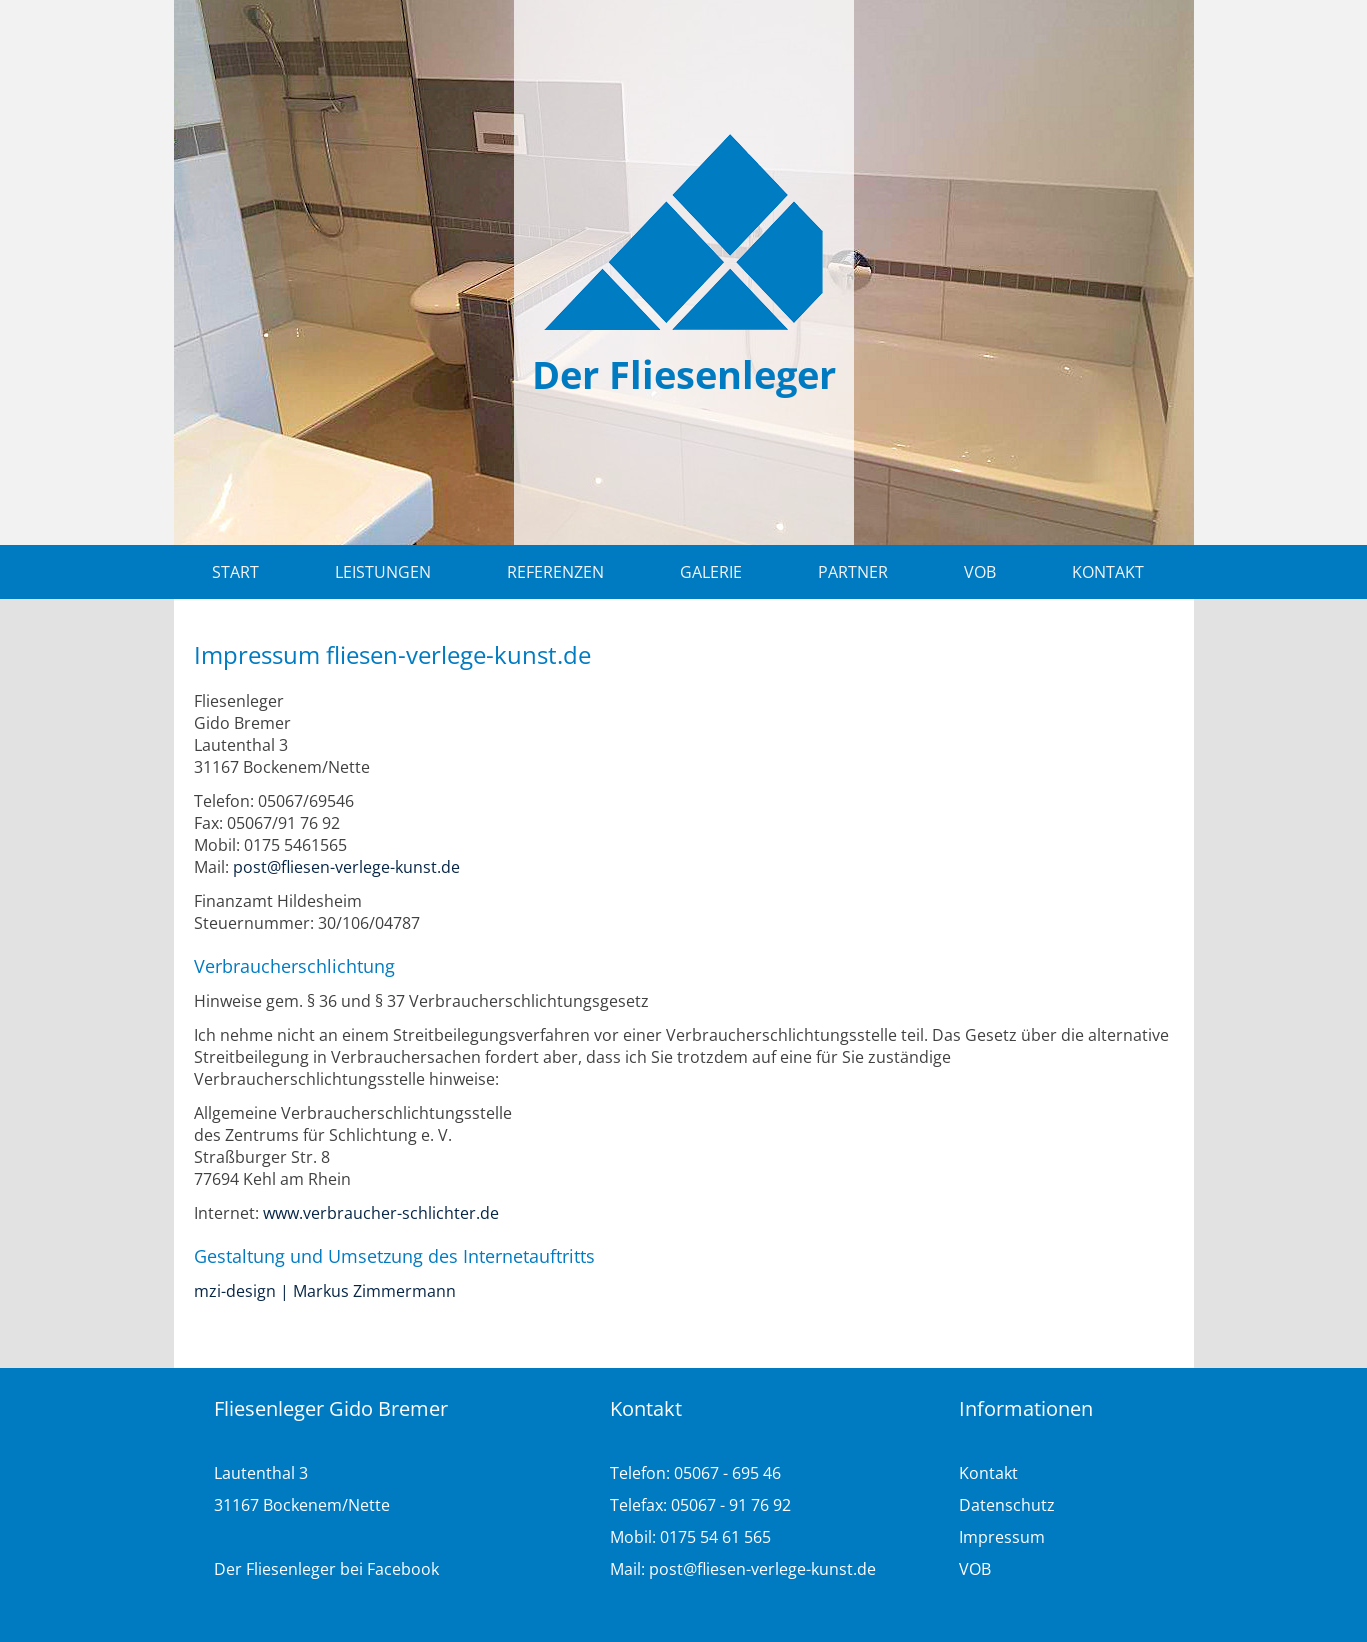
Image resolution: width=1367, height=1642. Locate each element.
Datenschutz (1007, 1505)
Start (235, 572)
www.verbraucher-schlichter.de (381, 1213)
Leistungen (383, 572)
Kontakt (1108, 572)
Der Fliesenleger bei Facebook (326, 1569)
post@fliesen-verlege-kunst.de (346, 867)
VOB (980, 572)
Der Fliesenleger (684, 374)
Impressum (1002, 1537)
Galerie (711, 572)
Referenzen (555, 572)
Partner (853, 572)
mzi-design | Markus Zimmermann (325, 1291)
